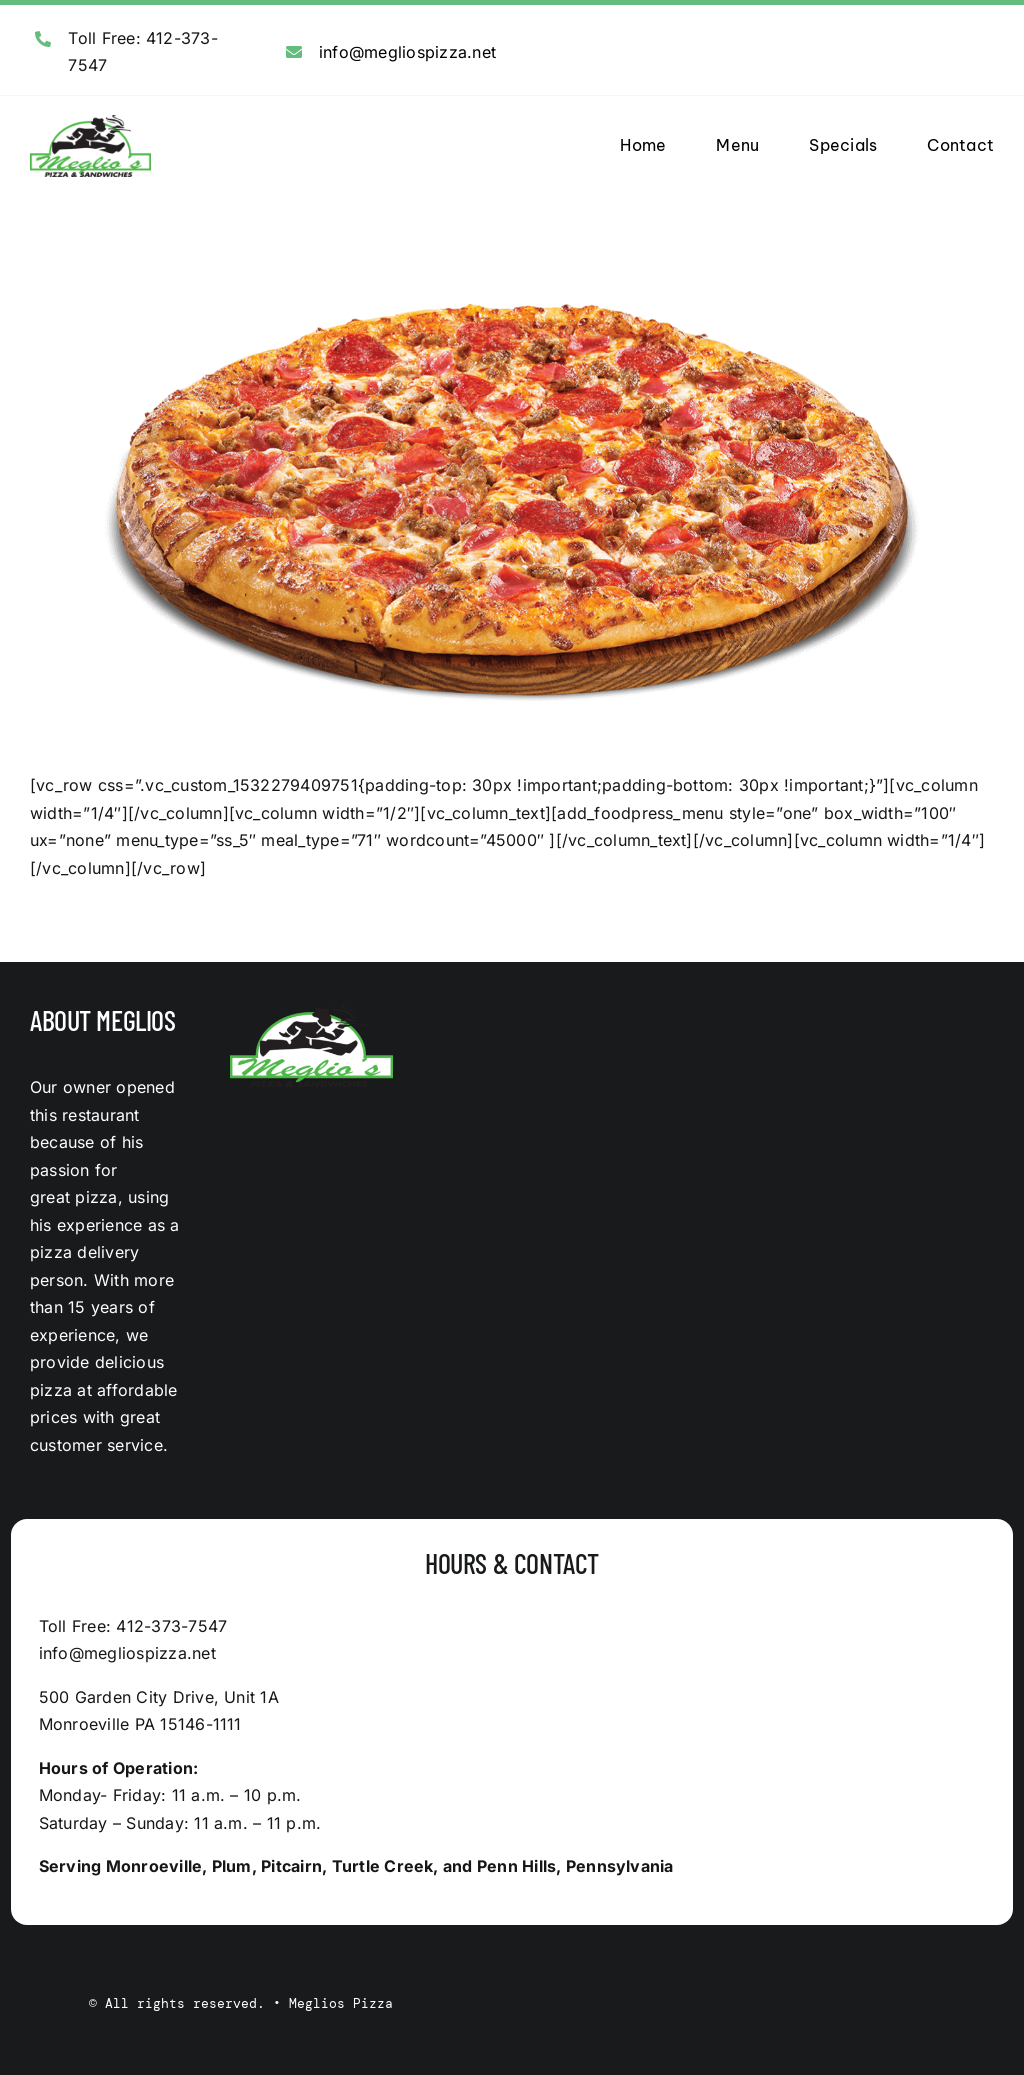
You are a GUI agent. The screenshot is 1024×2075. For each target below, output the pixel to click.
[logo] (90, 123)
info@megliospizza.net (407, 52)
